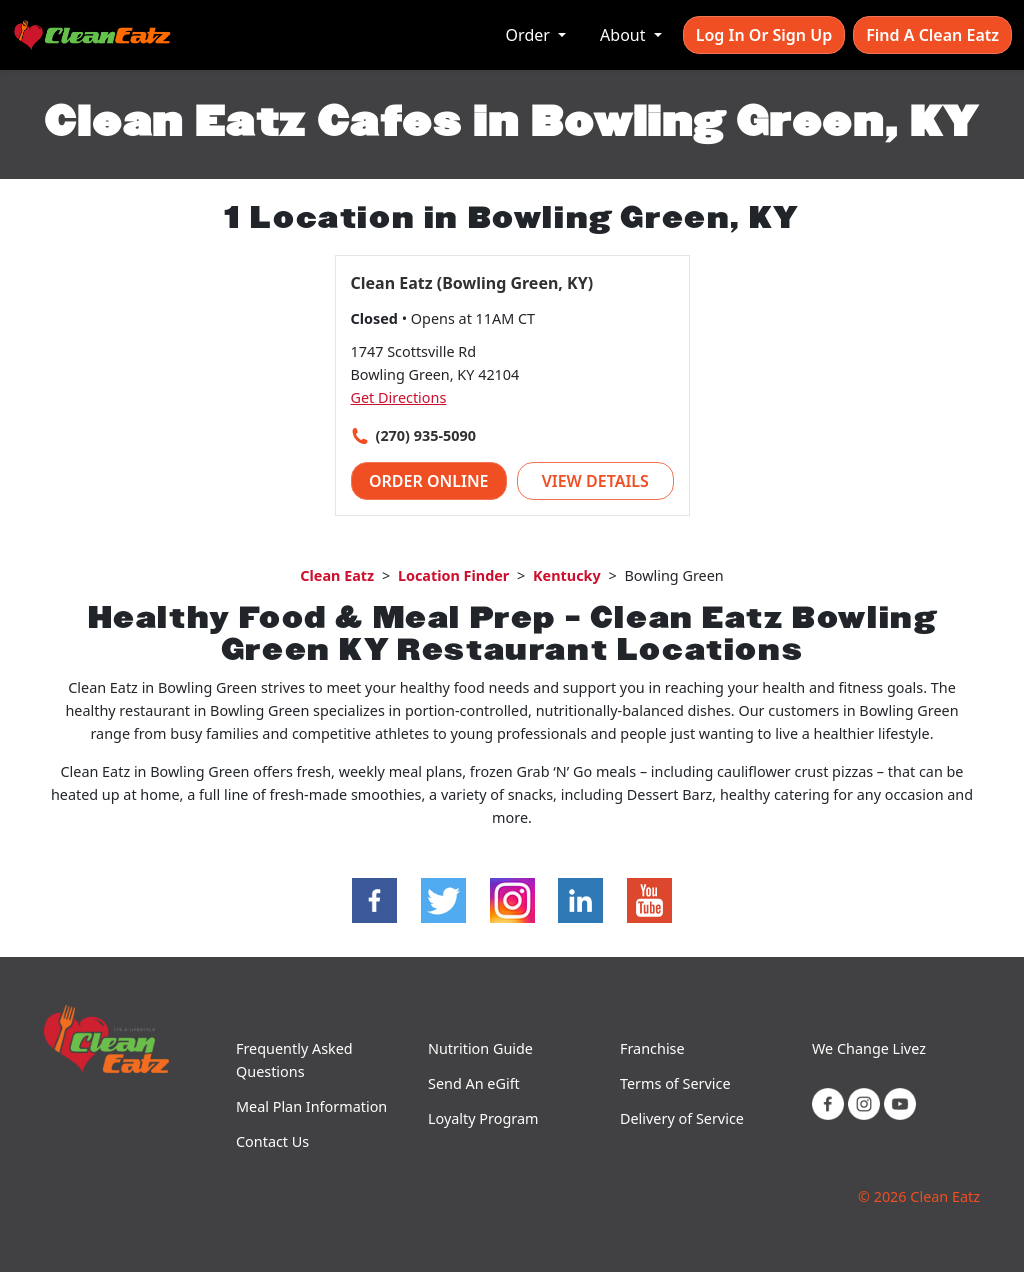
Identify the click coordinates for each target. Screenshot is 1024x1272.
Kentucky (567, 575)
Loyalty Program (483, 1118)
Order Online (429, 481)
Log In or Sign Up (764, 35)
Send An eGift (474, 1083)
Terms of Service (675, 1083)
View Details (595, 481)
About (625, 35)
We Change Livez (869, 1048)
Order (530, 35)
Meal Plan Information (311, 1106)
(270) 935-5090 (426, 435)
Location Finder (453, 575)
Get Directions (399, 397)
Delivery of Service (682, 1118)
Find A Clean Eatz (932, 35)
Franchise (652, 1048)
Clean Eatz (337, 575)
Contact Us (272, 1141)
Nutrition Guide (480, 1048)
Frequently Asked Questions (294, 1060)
